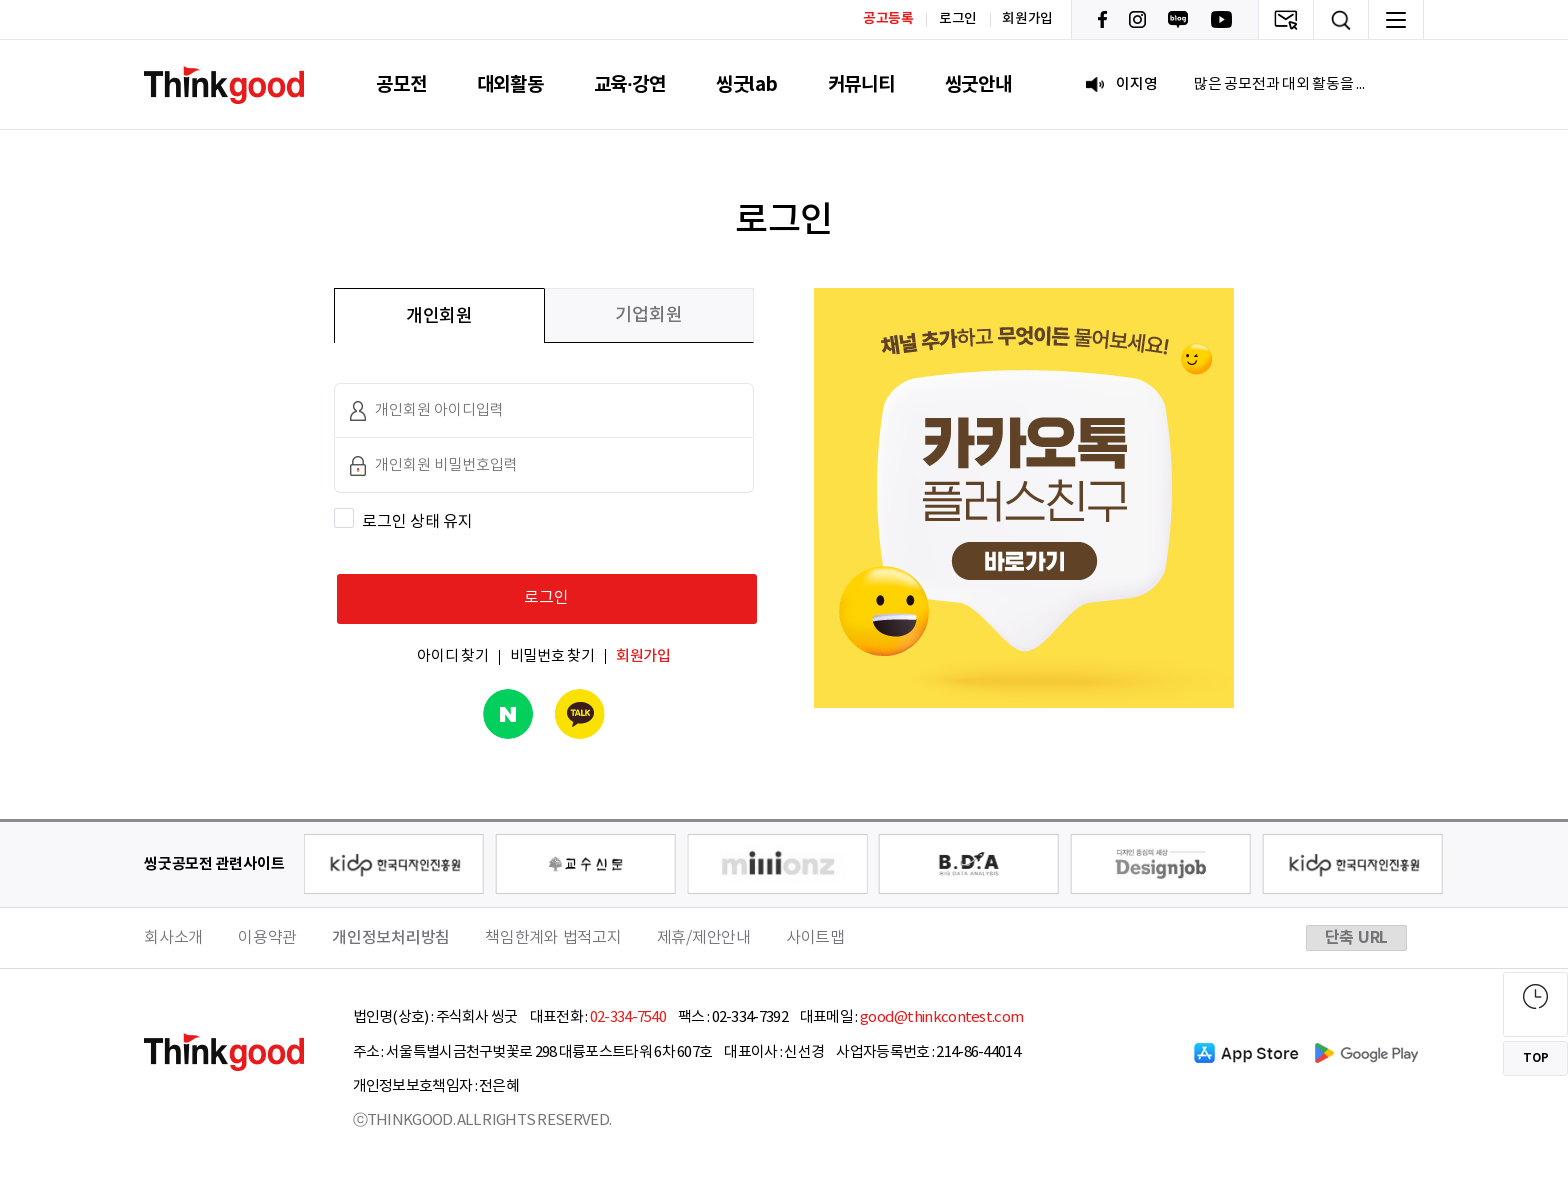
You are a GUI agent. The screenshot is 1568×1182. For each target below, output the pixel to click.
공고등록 (888, 18)
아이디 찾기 (453, 656)
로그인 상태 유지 (417, 522)
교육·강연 (630, 84)
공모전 (401, 84)
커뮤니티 (861, 84)
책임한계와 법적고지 (553, 938)
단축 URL (1357, 938)
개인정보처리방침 (391, 938)
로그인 (958, 19)
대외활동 (510, 84)
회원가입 (1027, 19)
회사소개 (173, 938)
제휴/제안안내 (704, 938)
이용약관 (267, 938)
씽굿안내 (978, 84)
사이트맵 (815, 938)
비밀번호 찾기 (552, 656)
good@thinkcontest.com (941, 1017)
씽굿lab (747, 84)
